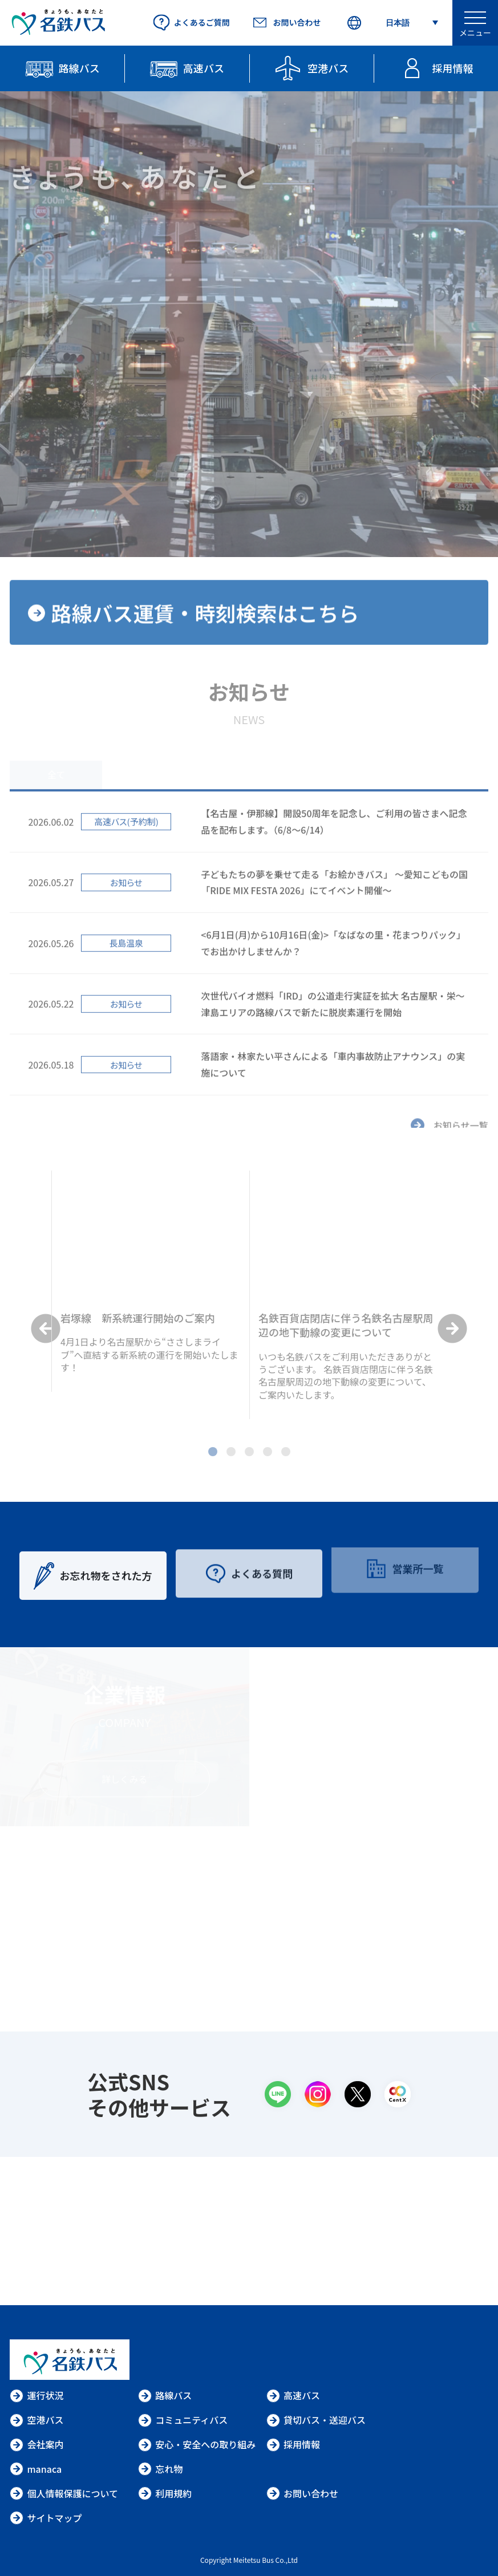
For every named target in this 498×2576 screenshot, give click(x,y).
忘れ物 (160, 2469)
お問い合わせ (302, 2493)
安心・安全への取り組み (197, 2444)
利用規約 (165, 2493)
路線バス (165, 2395)
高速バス (293, 2395)
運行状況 (36, 2395)
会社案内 (36, 2444)
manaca (36, 2469)
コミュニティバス (183, 2420)
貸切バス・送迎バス (316, 2420)
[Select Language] (392, 23)
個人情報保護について (64, 2493)
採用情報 (293, 2444)
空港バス (36, 2420)
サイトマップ (46, 2518)
